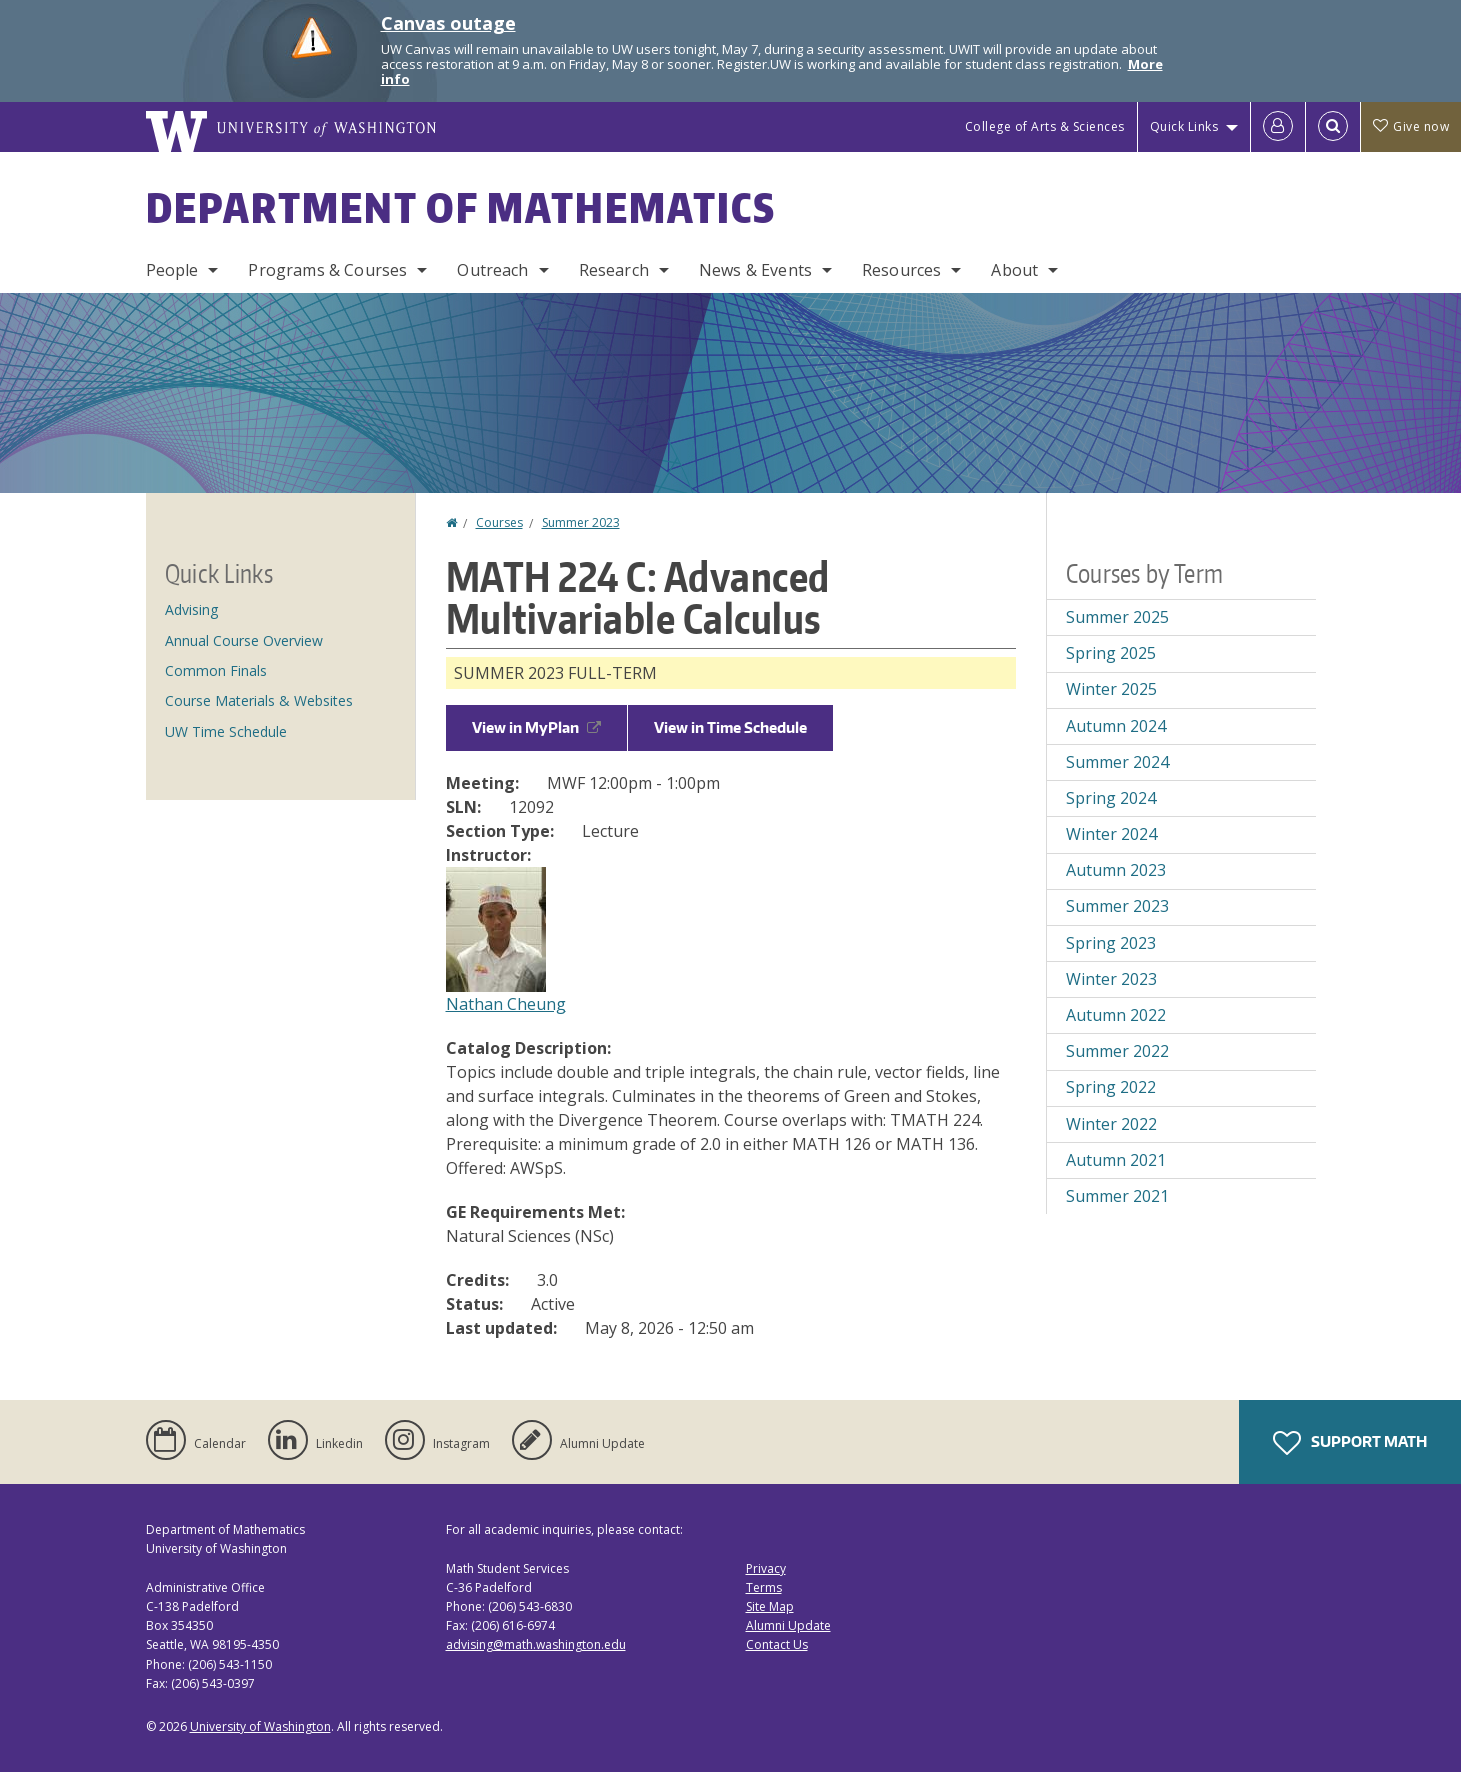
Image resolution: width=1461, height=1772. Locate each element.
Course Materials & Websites (259, 700)
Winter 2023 (1111, 979)
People (172, 270)
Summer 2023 (581, 522)
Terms (764, 1587)
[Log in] (1278, 127)
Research (614, 270)
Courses (499, 522)
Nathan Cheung (506, 1004)
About (1014, 270)
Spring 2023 (1111, 943)
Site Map (770, 1606)
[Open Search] (1333, 127)
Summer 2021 (1117, 1196)
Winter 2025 (1111, 689)
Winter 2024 (1111, 834)
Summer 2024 (1117, 762)
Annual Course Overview (244, 640)
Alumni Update (788, 1625)
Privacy (766, 1568)
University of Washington (260, 1726)
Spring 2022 (1111, 1087)
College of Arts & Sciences (1045, 126)
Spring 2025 (1111, 653)
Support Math (1350, 1443)
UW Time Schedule (226, 731)
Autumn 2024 (1116, 726)
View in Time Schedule (730, 727)
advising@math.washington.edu (536, 1644)
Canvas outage (448, 23)
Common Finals (216, 670)
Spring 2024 (1111, 798)
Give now (1411, 126)
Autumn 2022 (1116, 1015)
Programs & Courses (327, 270)
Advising (191, 609)
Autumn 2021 (1116, 1160)
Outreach (492, 270)
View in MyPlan (536, 727)
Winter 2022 (1111, 1124)
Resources (901, 270)
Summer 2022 (1117, 1051)
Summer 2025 (1117, 617)
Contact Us (777, 1644)
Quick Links (1184, 126)
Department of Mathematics (461, 208)
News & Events (755, 270)
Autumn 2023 (1116, 870)
